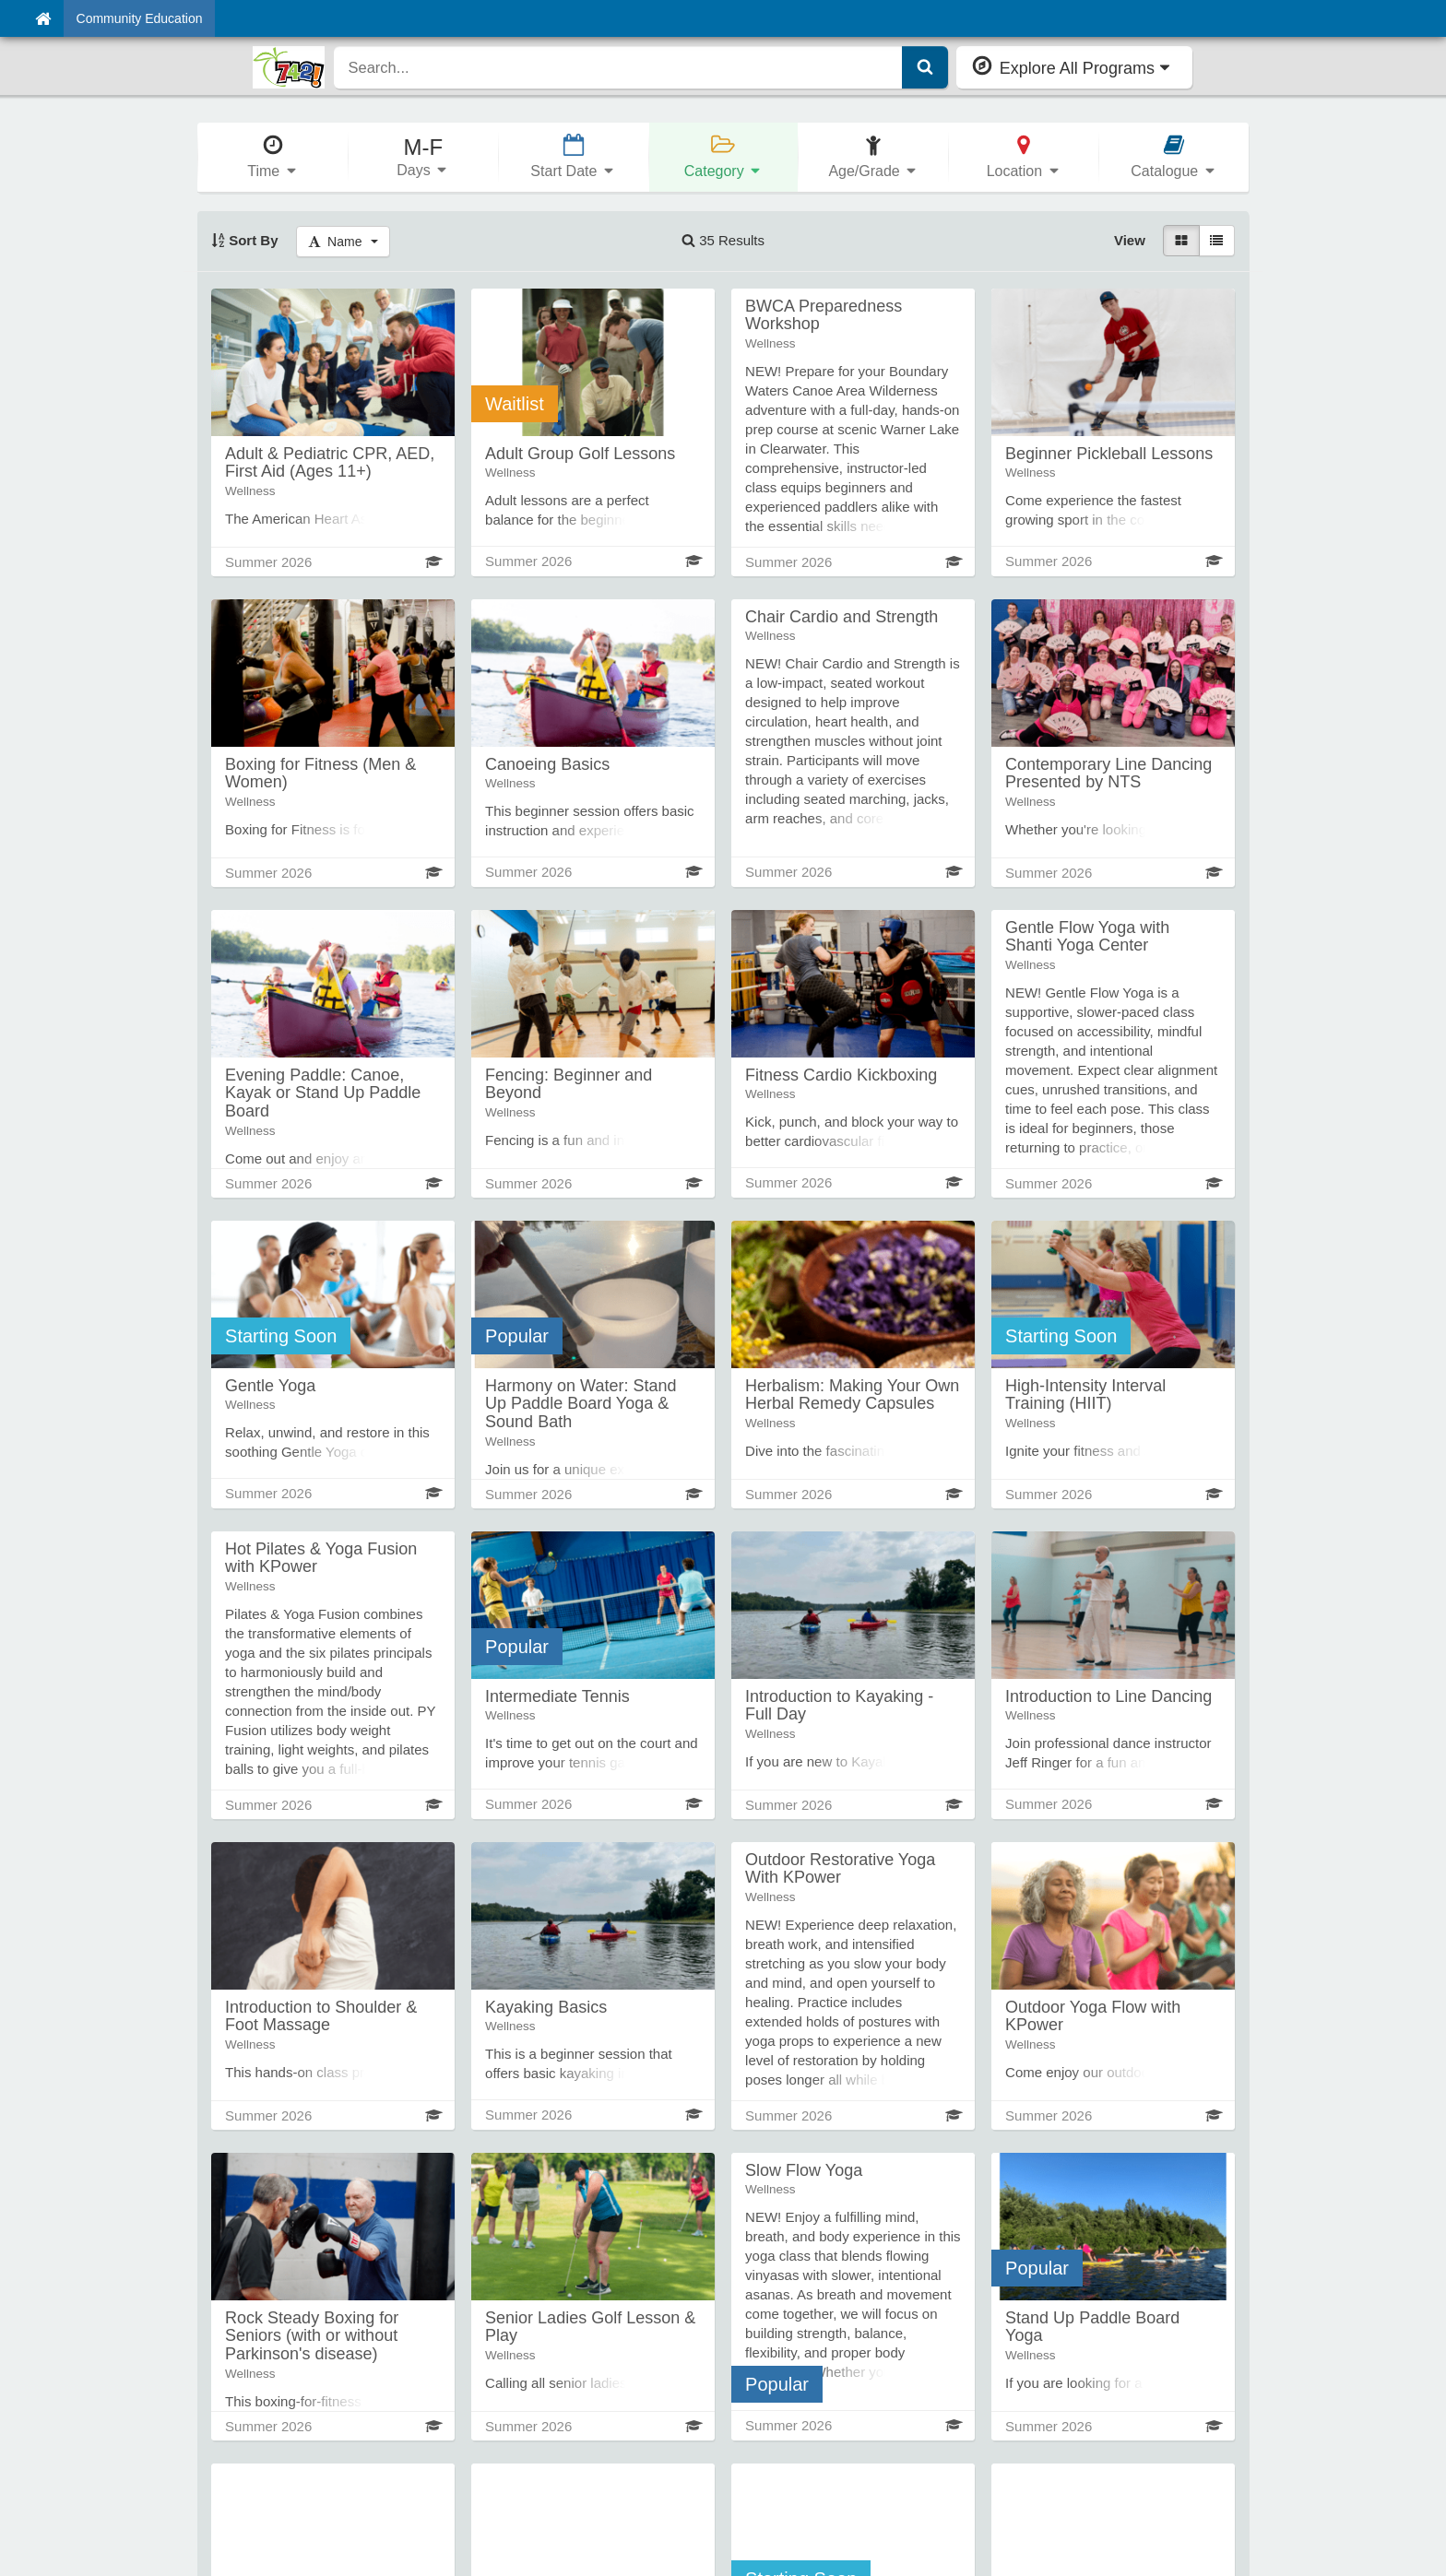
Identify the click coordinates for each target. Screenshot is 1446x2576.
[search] (618, 67)
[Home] (43, 18)
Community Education (140, 18)
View (1129, 240)
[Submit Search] (925, 67)
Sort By (245, 240)
